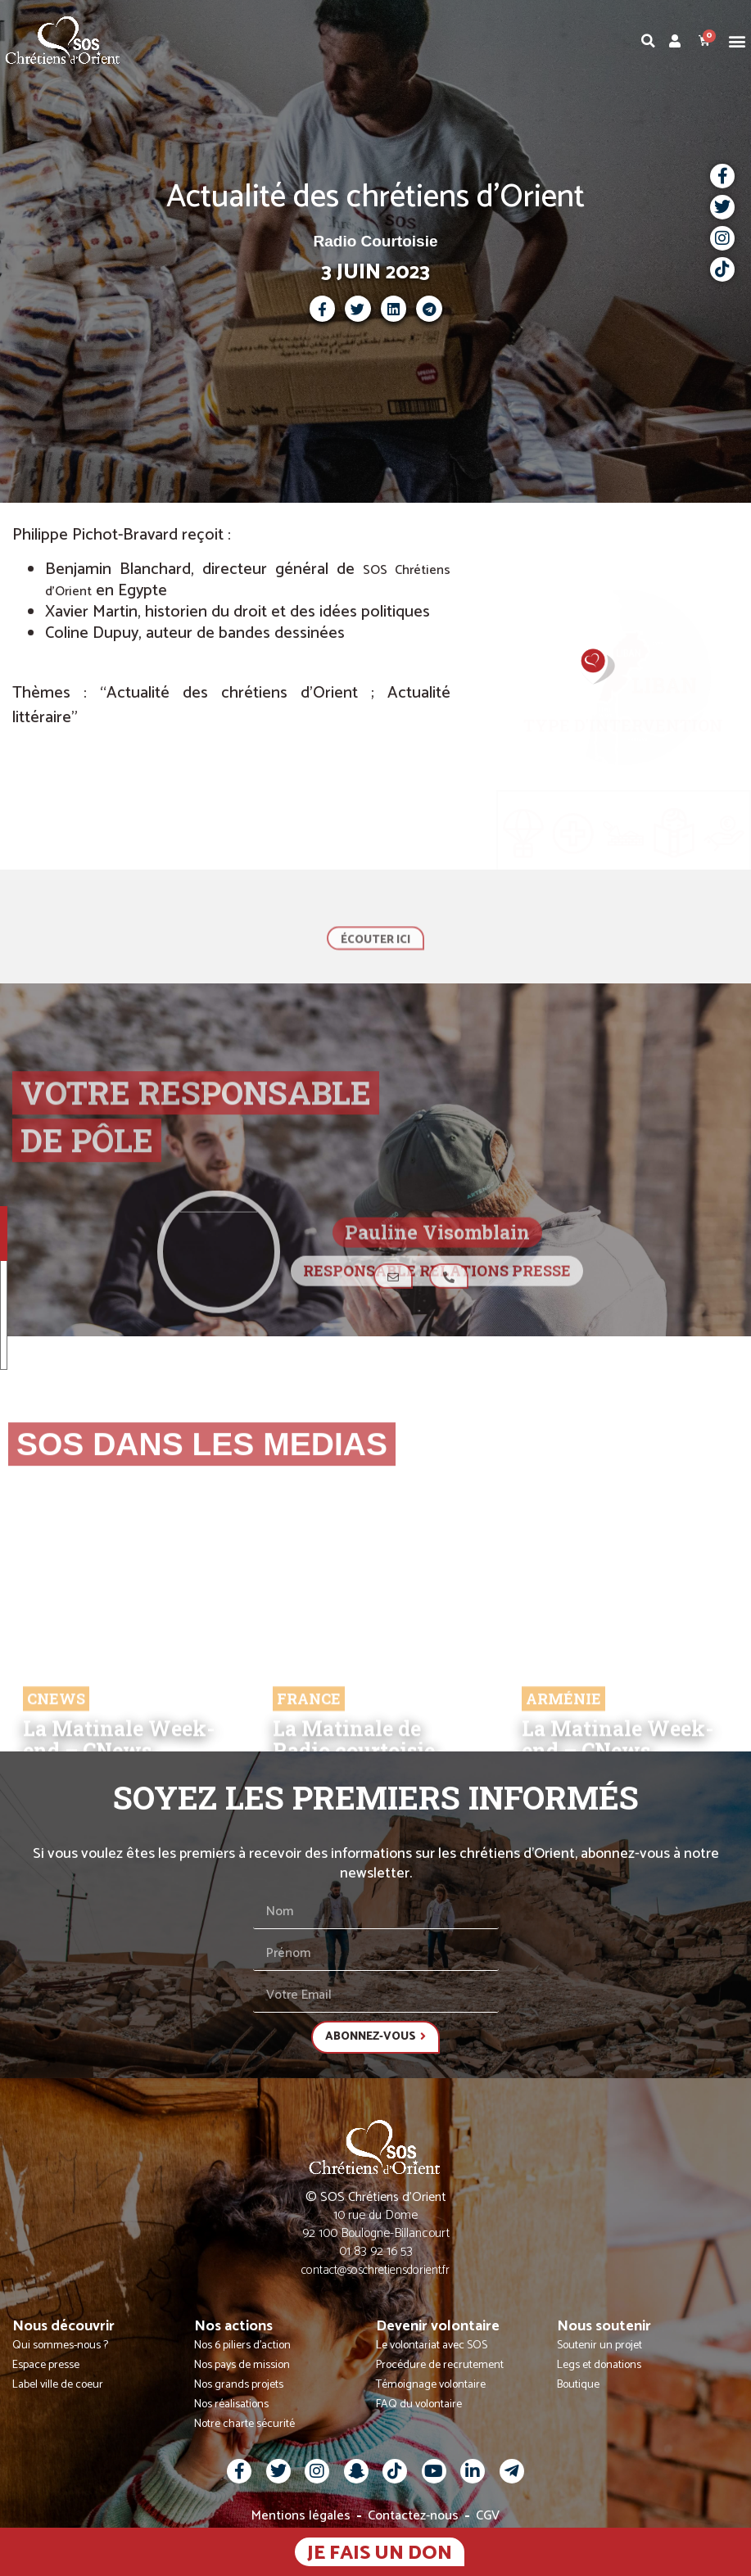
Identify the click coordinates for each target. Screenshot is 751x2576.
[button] (737, 40)
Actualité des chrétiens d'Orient (375, 197)
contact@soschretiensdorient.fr (375, 2270)
